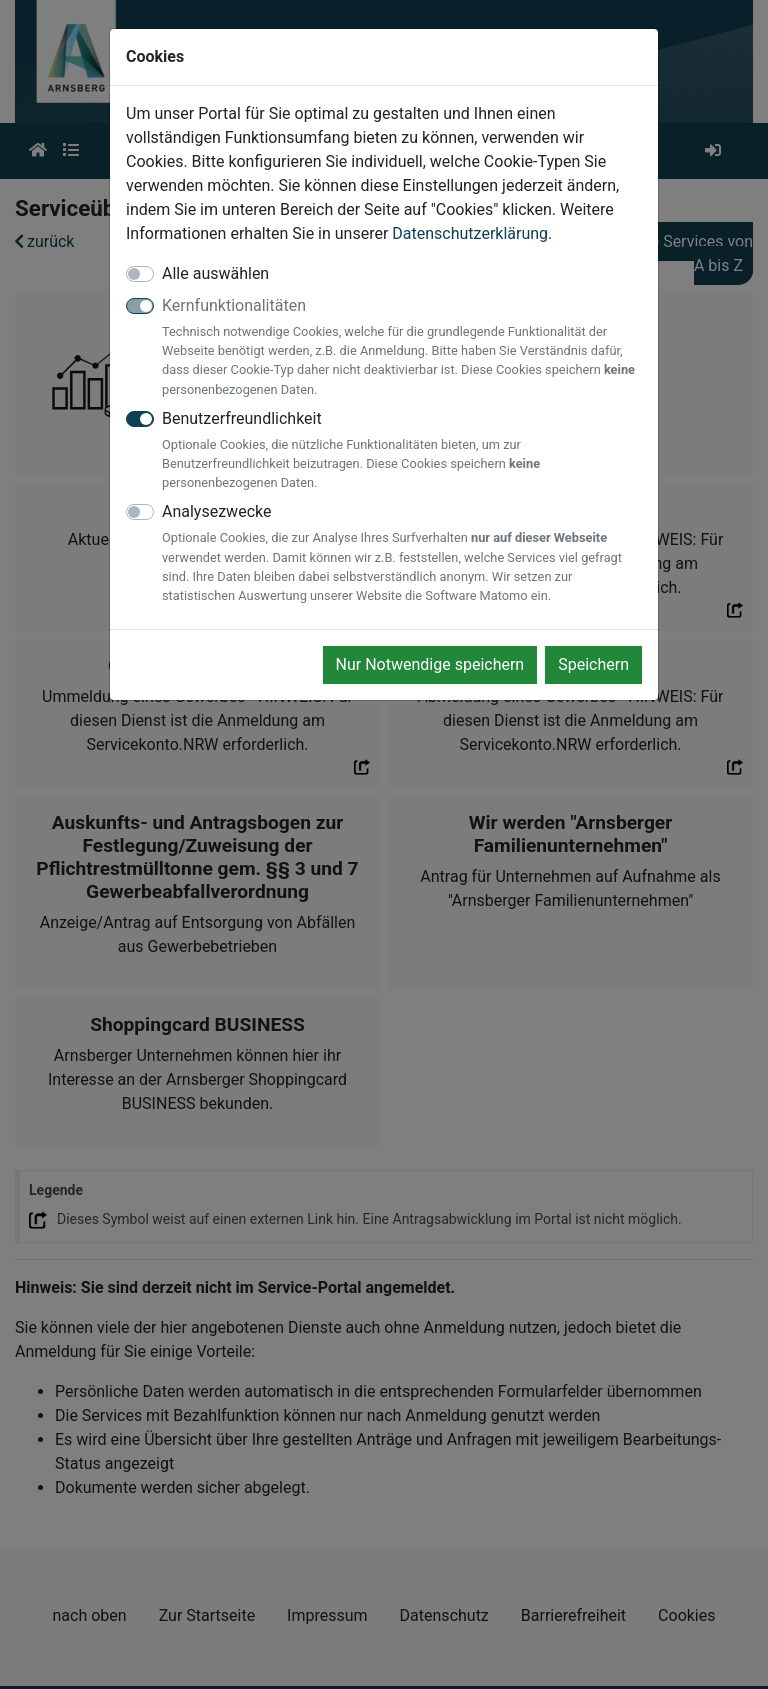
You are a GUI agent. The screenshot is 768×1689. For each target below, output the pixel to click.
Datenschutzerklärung (470, 233)
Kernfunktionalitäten (402, 347)
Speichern (593, 664)
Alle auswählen (215, 273)
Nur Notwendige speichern (430, 664)
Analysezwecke (402, 553)
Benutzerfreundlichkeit (402, 451)
